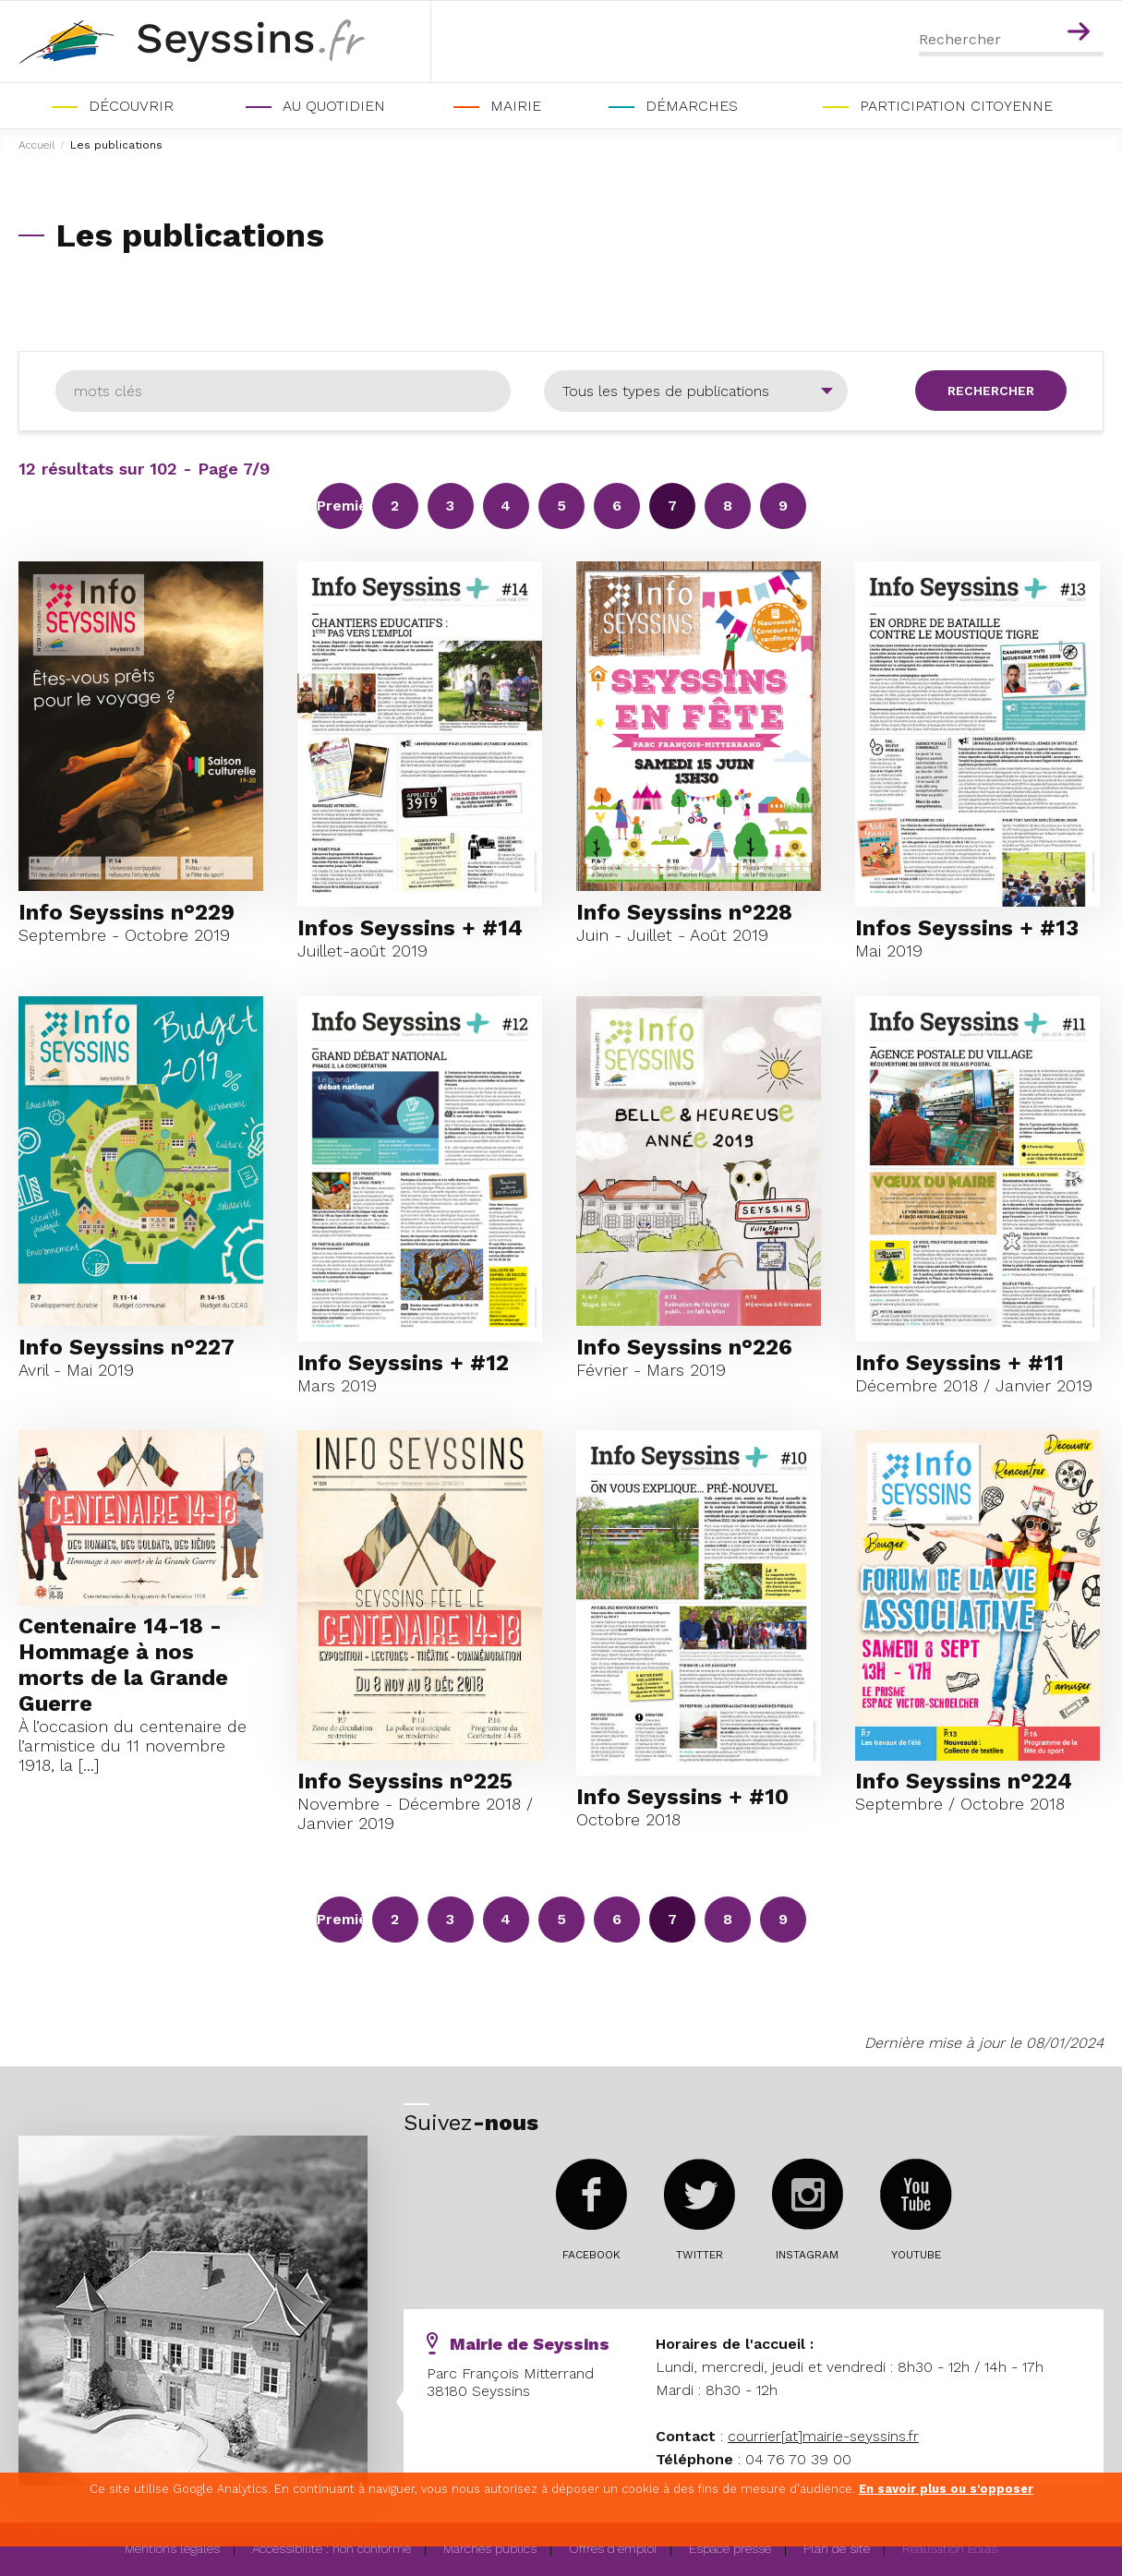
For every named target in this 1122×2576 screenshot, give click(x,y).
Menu (1042, 7)
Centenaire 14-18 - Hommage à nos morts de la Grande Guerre (123, 1664)
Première (340, 505)
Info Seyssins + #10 (682, 1797)
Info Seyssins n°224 (963, 1781)
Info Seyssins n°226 (684, 1347)
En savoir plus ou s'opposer (946, 2489)
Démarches (691, 105)
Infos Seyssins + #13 (967, 928)
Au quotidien (334, 105)
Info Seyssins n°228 (684, 912)
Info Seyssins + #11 (959, 1363)
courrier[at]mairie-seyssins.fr (823, 2436)
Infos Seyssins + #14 (410, 928)
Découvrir (131, 105)
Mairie (515, 105)
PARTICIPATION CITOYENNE (956, 105)
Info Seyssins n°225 (405, 1781)
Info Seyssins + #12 (403, 1363)
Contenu (1082, 7)
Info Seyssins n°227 (126, 1347)
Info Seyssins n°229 (126, 912)
